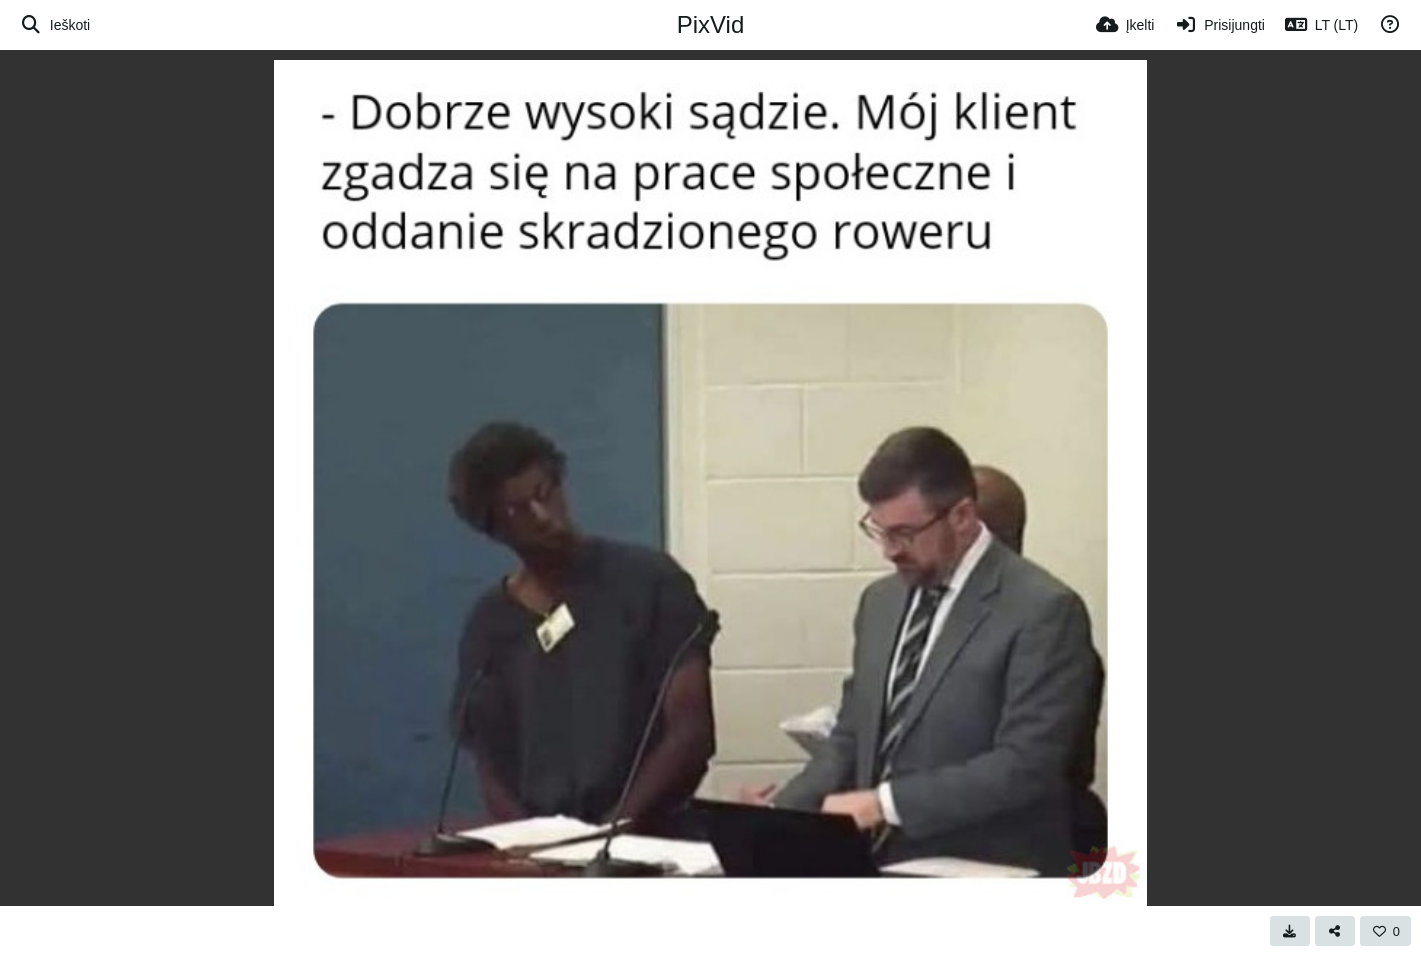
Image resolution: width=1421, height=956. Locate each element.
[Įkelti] (1125, 25)
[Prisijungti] (1219, 25)
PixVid (711, 24)
